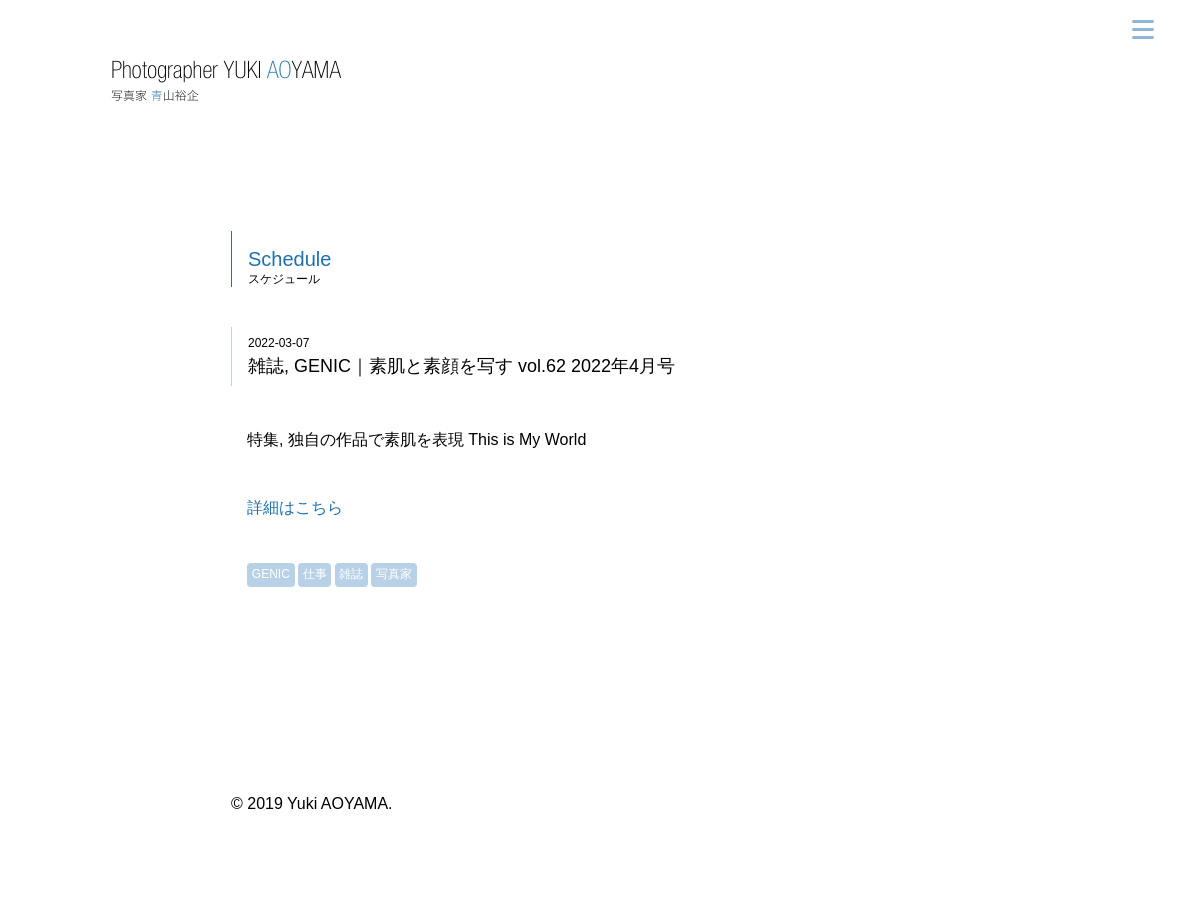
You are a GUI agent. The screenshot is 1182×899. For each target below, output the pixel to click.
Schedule (289, 259)
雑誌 (351, 574)
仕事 (315, 574)
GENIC (271, 574)
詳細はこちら (295, 507)
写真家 (394, 574)
